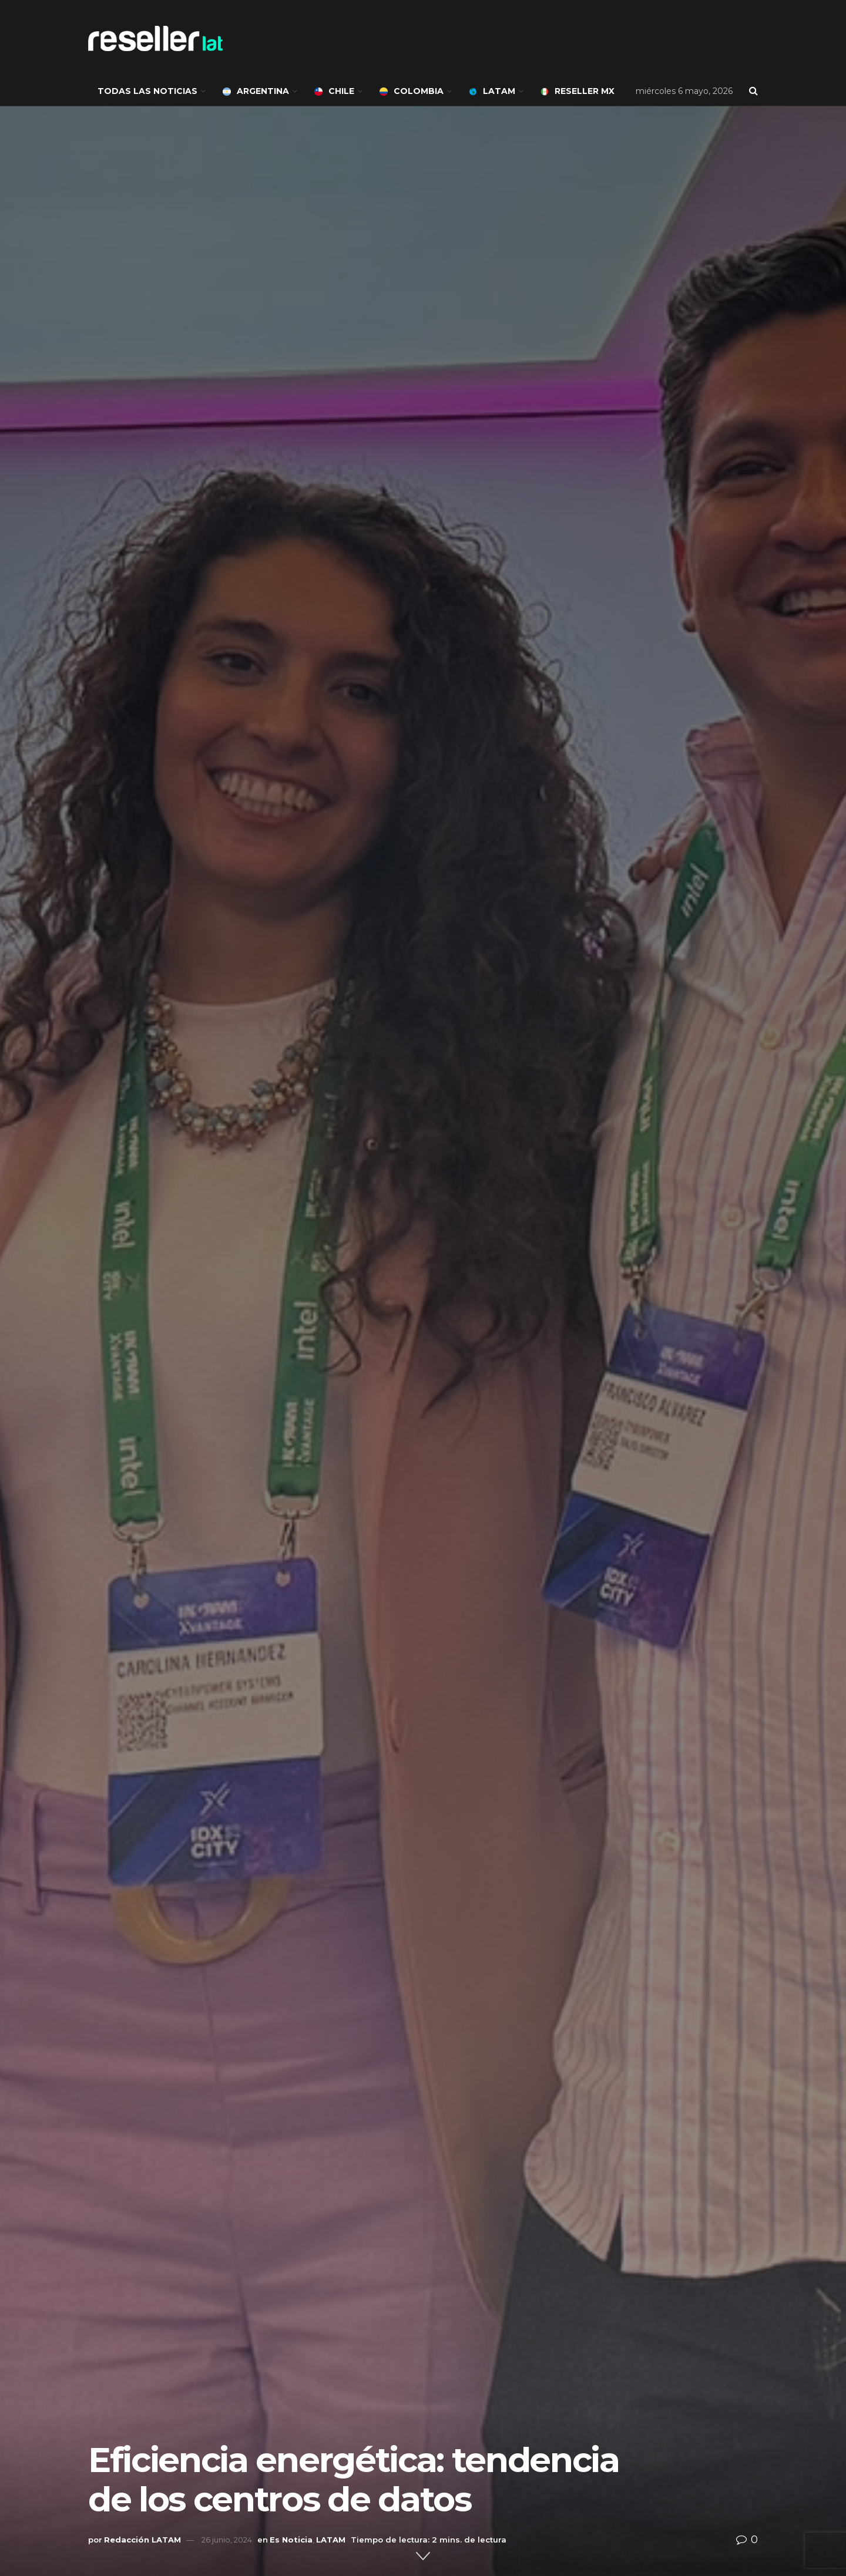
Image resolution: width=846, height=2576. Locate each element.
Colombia (412, 91)
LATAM (492, 91)
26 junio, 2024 (227, 2539)
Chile (334, 91)
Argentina (256, 91)
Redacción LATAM (142, 2539)
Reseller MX (577, 91)
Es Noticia (291, 2539)
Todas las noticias (147, 91)
